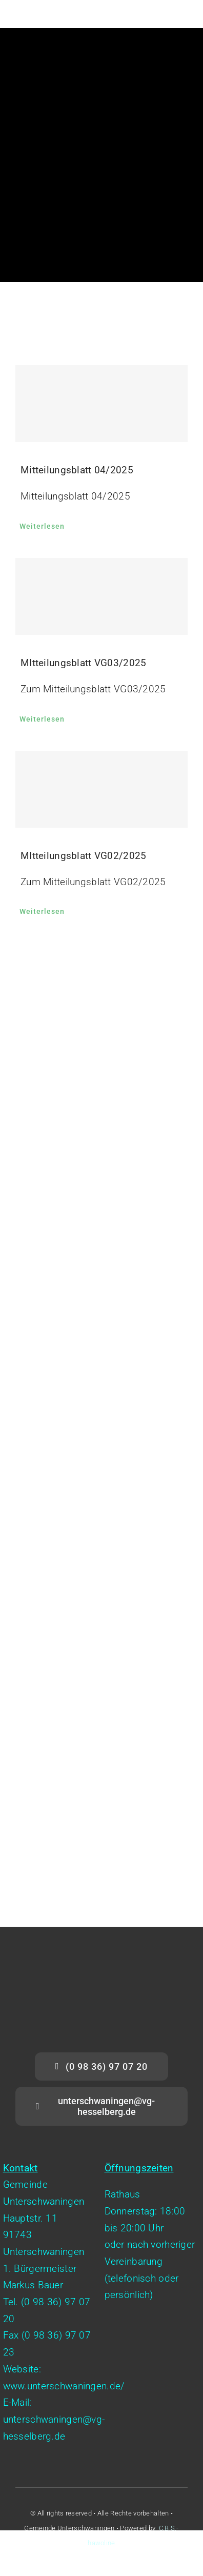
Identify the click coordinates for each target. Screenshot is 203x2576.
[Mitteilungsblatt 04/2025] (101, 403)
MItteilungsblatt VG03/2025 (83, 663)
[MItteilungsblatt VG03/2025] (101, 596)
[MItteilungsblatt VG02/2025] (101, 789)
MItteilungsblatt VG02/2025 (83, 856)
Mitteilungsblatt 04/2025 (77, 470)
